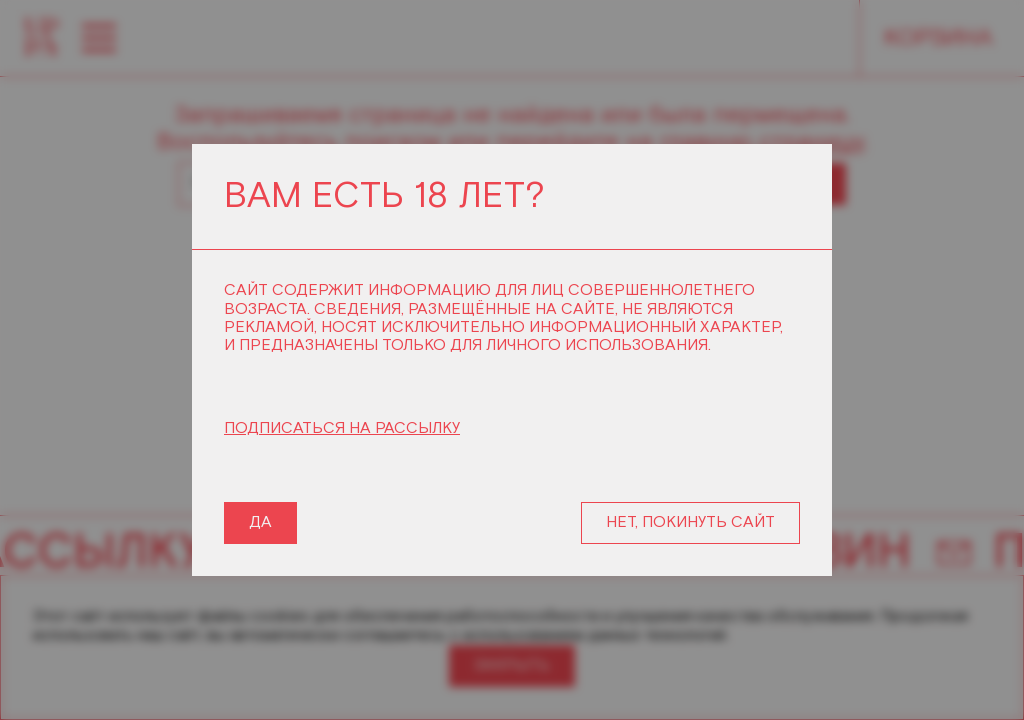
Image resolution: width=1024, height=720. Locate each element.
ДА (260, 522)
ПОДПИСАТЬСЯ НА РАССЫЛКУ (342, 429)
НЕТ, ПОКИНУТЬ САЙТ (690, 522)
